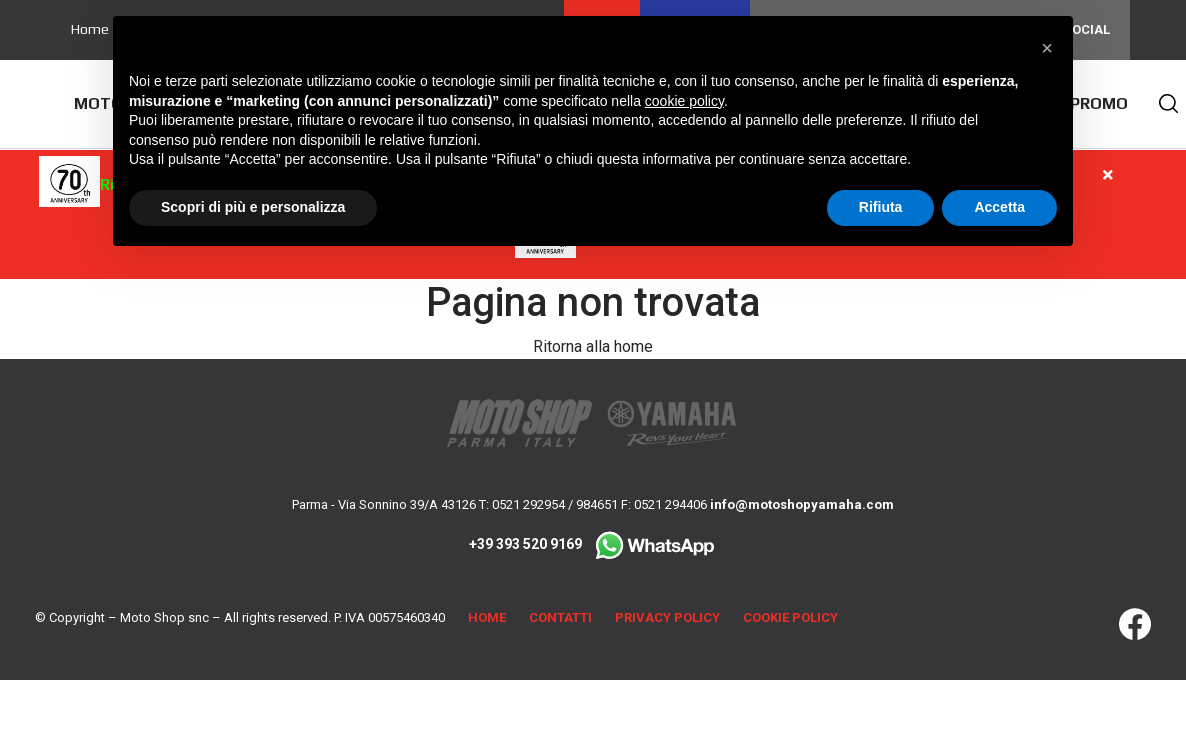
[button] (1047, 48)
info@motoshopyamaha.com (802, 504)
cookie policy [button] (684, 101)
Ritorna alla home (593, 346)
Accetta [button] (999, 207)
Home (90, 29)
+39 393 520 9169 (593, 544)
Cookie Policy (790, 617)
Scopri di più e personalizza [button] (253, 207)
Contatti (560, 617)
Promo (1099, 103)
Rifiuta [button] (881, 207)
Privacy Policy (667, 617)
